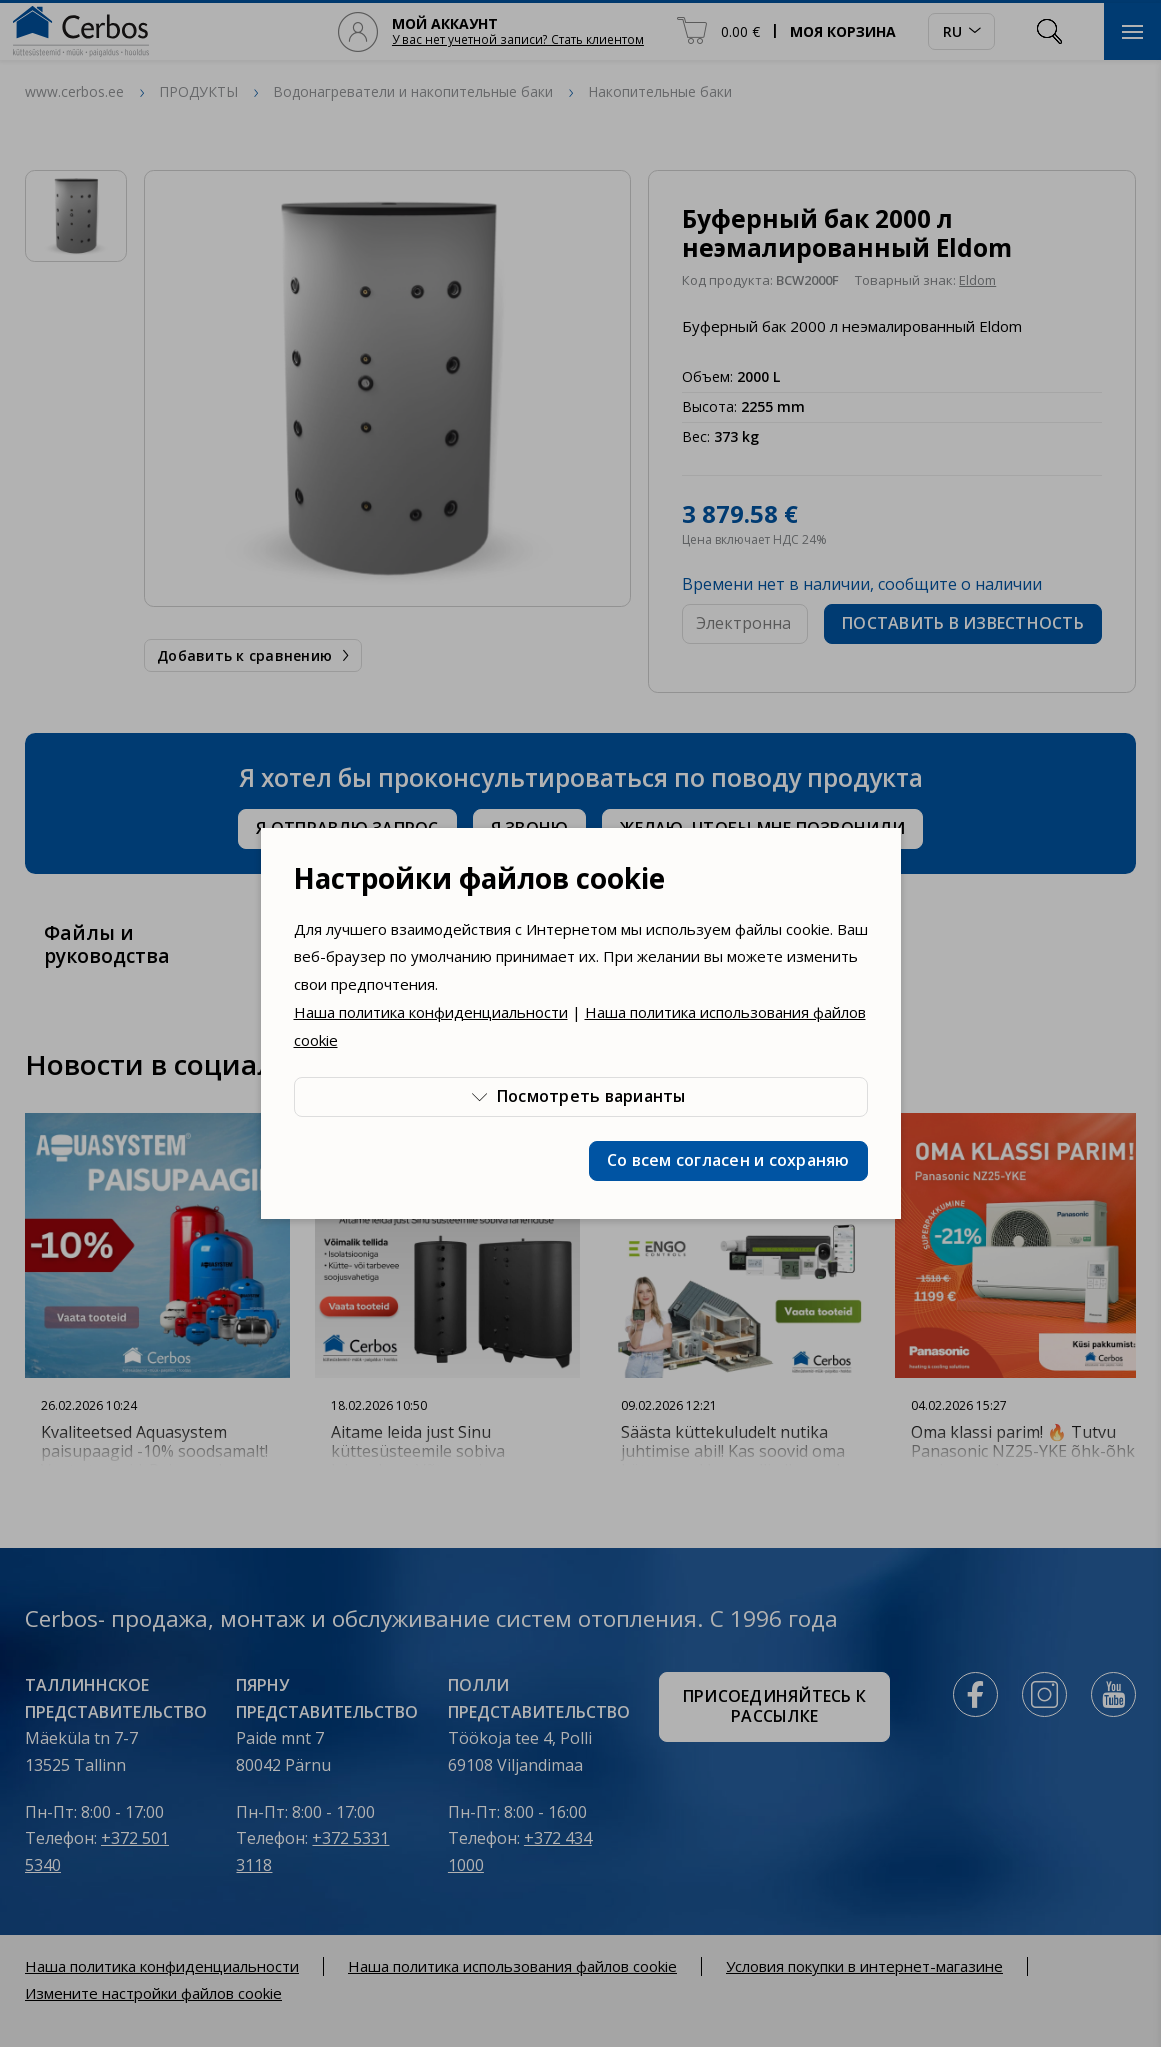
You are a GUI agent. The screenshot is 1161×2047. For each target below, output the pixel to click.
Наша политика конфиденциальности (431, 1012)
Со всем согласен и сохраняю (728, 1160)
